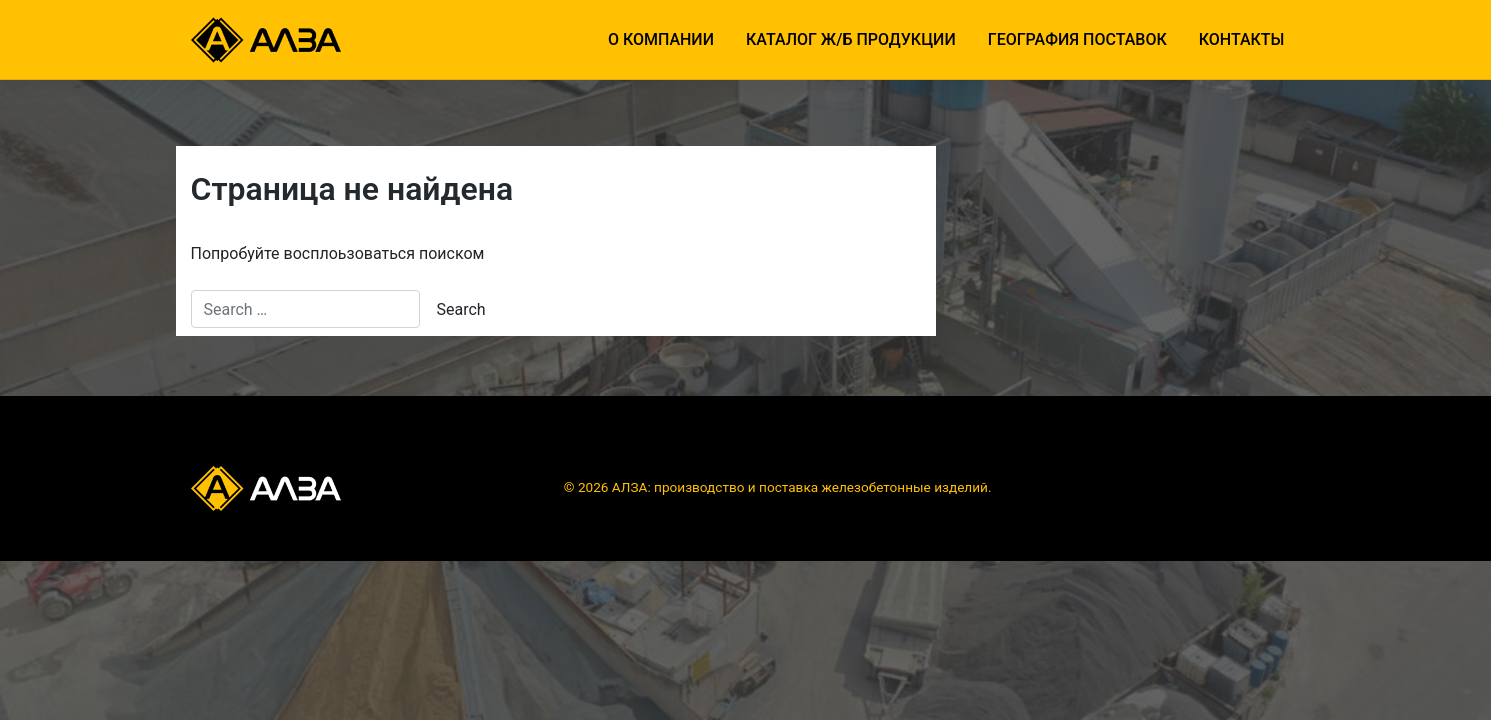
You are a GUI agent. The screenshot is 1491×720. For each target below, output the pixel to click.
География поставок (1077, 39)
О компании (661, 39)
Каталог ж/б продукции (851, 39)
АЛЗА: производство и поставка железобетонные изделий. (802, 487)
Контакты (1242, 39)
